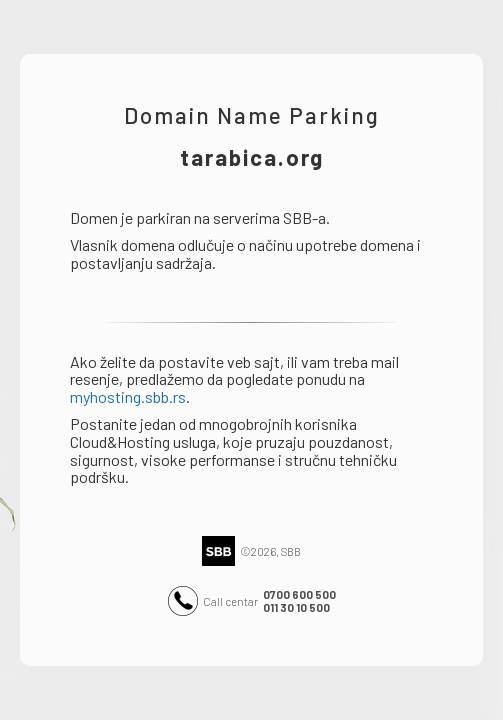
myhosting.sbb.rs (128, 396)
